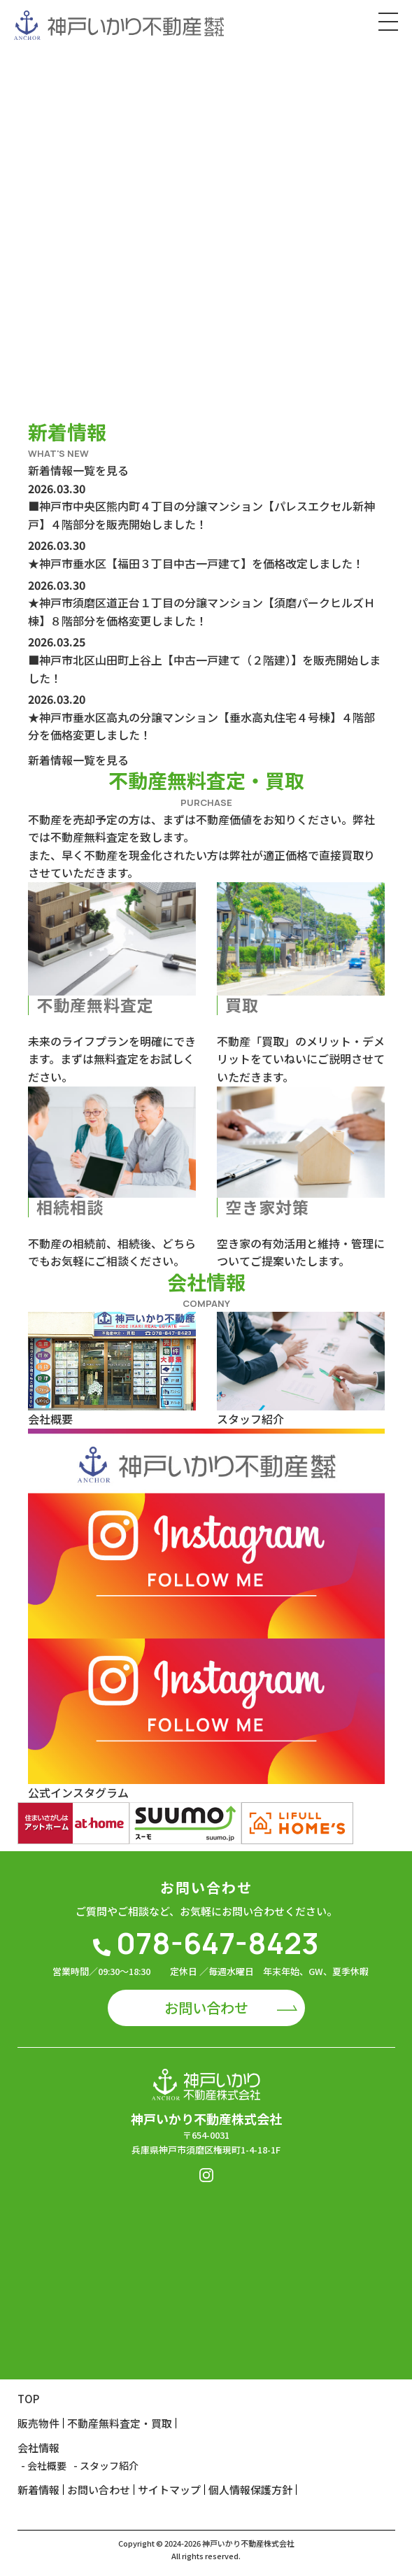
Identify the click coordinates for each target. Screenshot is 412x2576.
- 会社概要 (43, 2465)
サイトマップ (169, 2489)
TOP (28, 2398)
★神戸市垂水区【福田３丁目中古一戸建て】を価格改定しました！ (196, 563)
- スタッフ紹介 (105, 2465)
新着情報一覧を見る (78, 470)
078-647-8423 (206, 1943)
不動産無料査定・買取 (119, 2423)
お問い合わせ (206, 2007)
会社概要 (50, 1418)
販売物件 (38, 2423)
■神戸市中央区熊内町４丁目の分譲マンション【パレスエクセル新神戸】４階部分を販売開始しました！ (201, 514)
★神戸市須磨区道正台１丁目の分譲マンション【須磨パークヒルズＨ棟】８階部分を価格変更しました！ (201, 611)
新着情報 (38, 2489)
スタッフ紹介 (250, 1418)
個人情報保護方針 (250, 2489)
